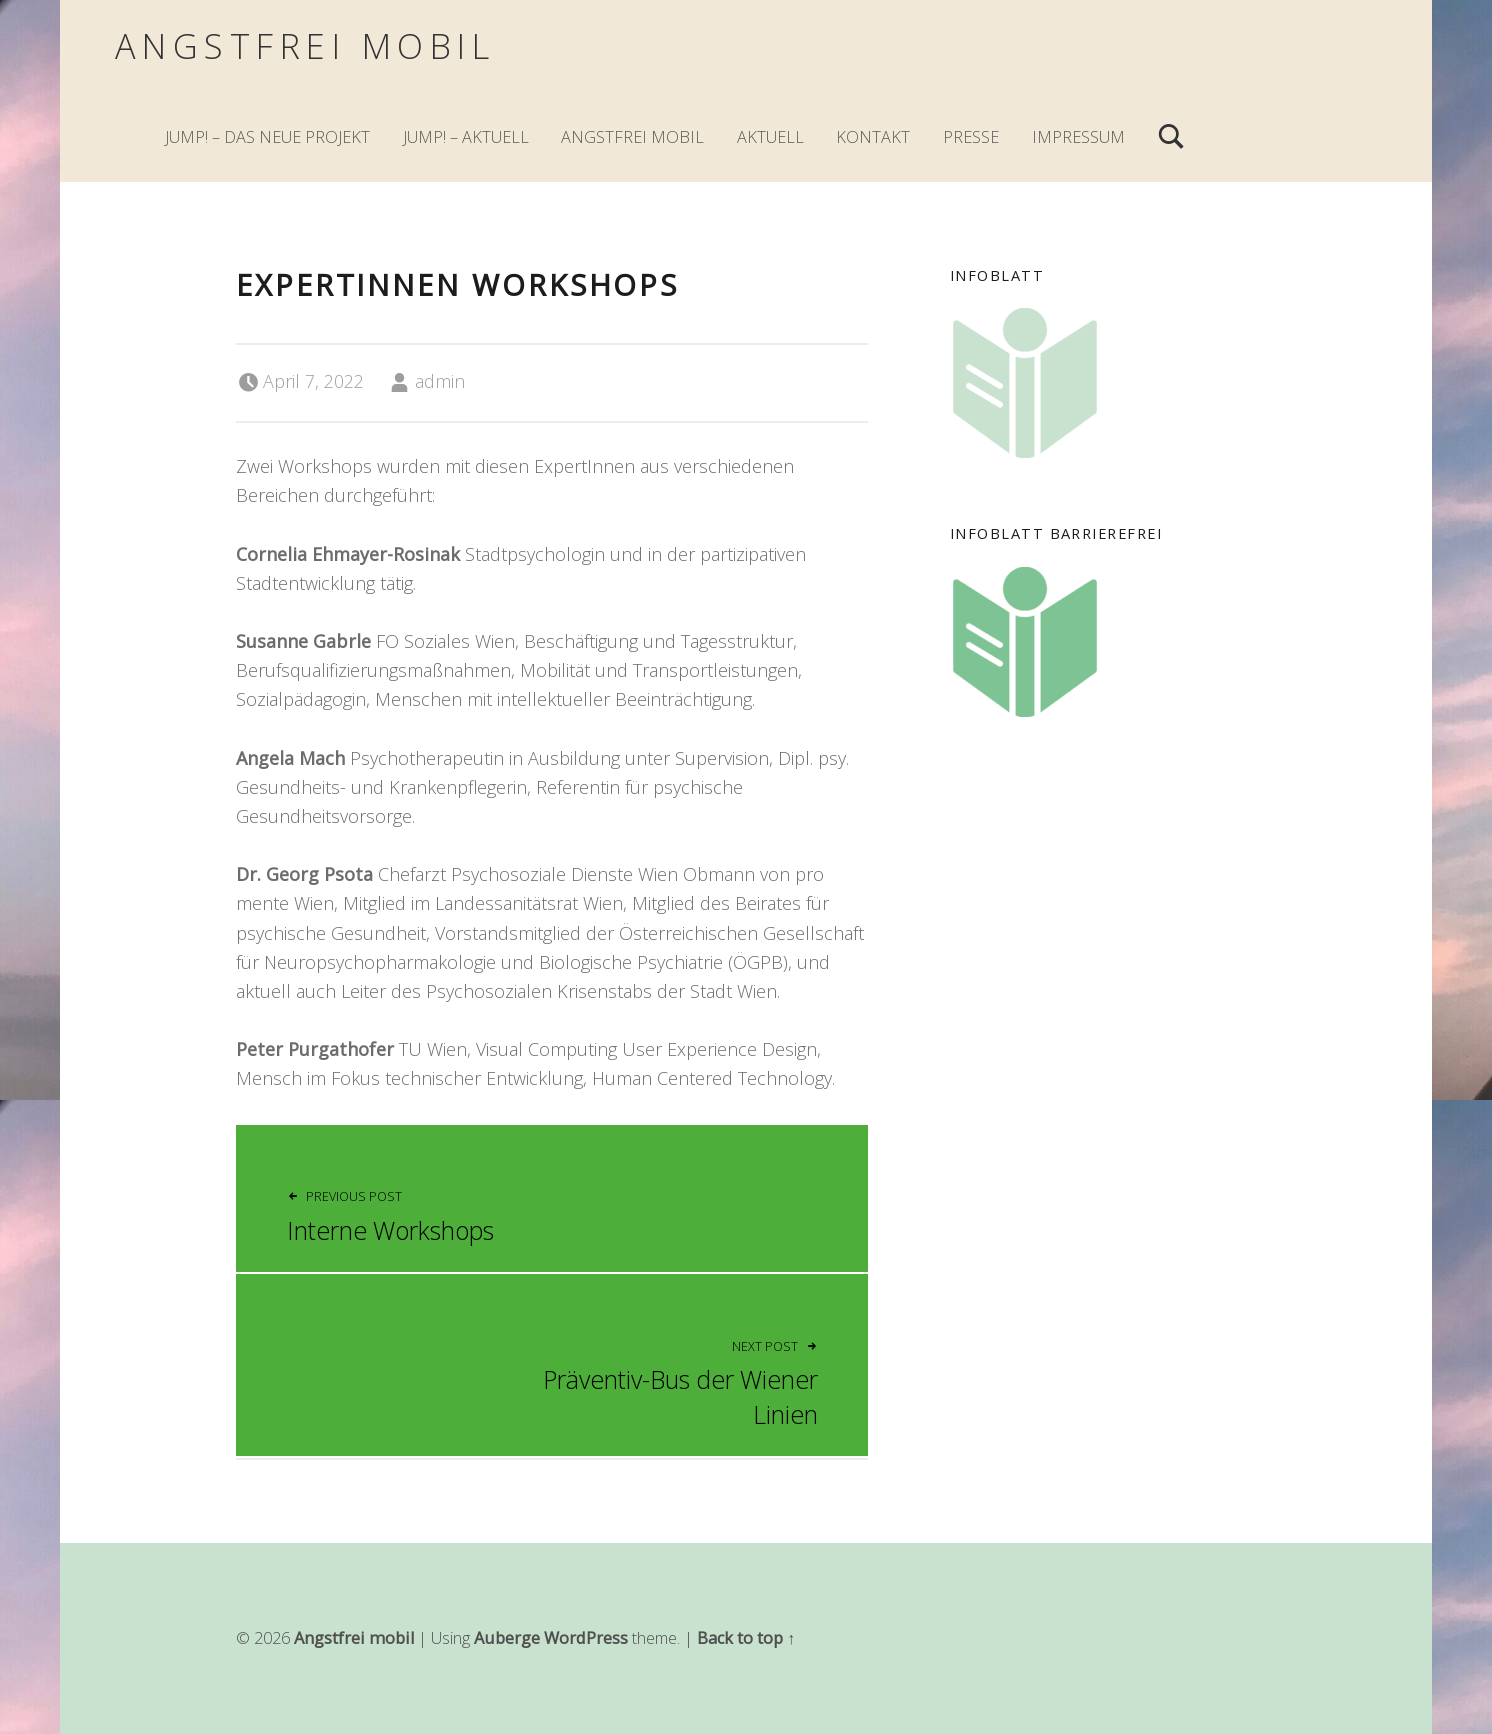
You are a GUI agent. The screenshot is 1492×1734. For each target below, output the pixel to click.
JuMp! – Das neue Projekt (267, 137)
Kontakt (873, 137)
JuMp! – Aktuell (466, 137)
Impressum (1078, 137)
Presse (971, 137)
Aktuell (770, 137)
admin (440, 381)
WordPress (586, 1638)
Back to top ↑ (746, 1638)
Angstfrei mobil (305, 45)
